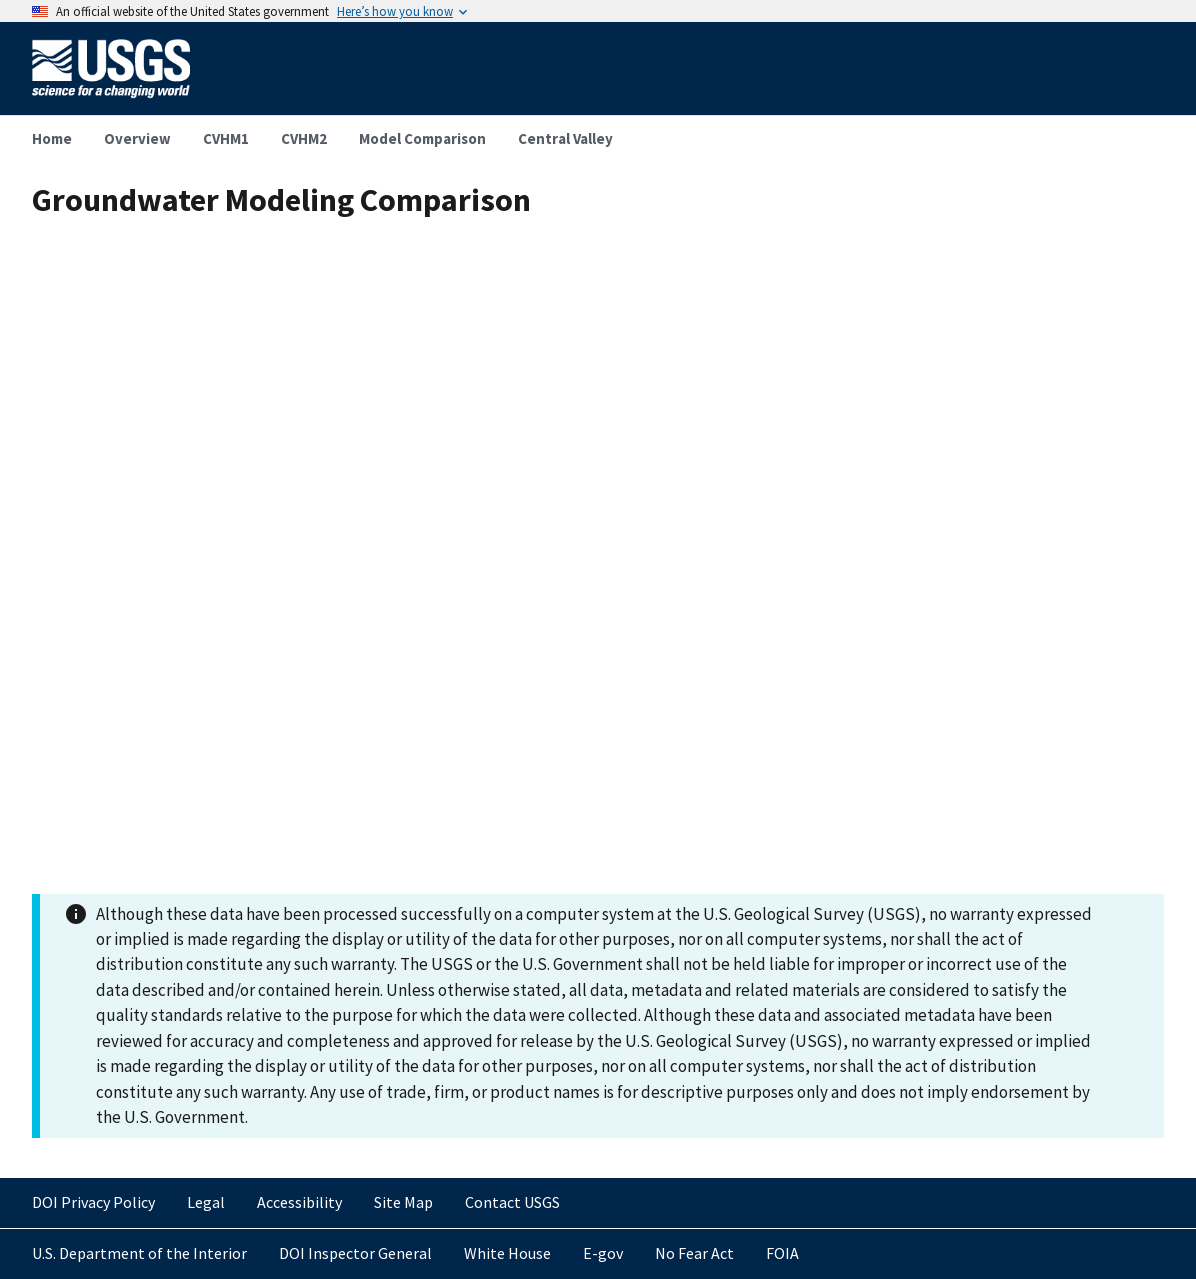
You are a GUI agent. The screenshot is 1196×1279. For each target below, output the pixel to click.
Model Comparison (422, 138)
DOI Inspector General (355, 1253)
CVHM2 (304, 138)
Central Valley (565, 138)
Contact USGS (512, 1202)
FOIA (782, 1253)
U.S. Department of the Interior (139, 1253)
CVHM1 (226, 138)
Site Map (403, 1202)
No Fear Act (694, 1253)
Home (52, 138)
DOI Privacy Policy (93, 1202)
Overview (137, 138)
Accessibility (299, 1202)
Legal (206, 1202)
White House (507, 1253)
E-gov (603, 1253)
